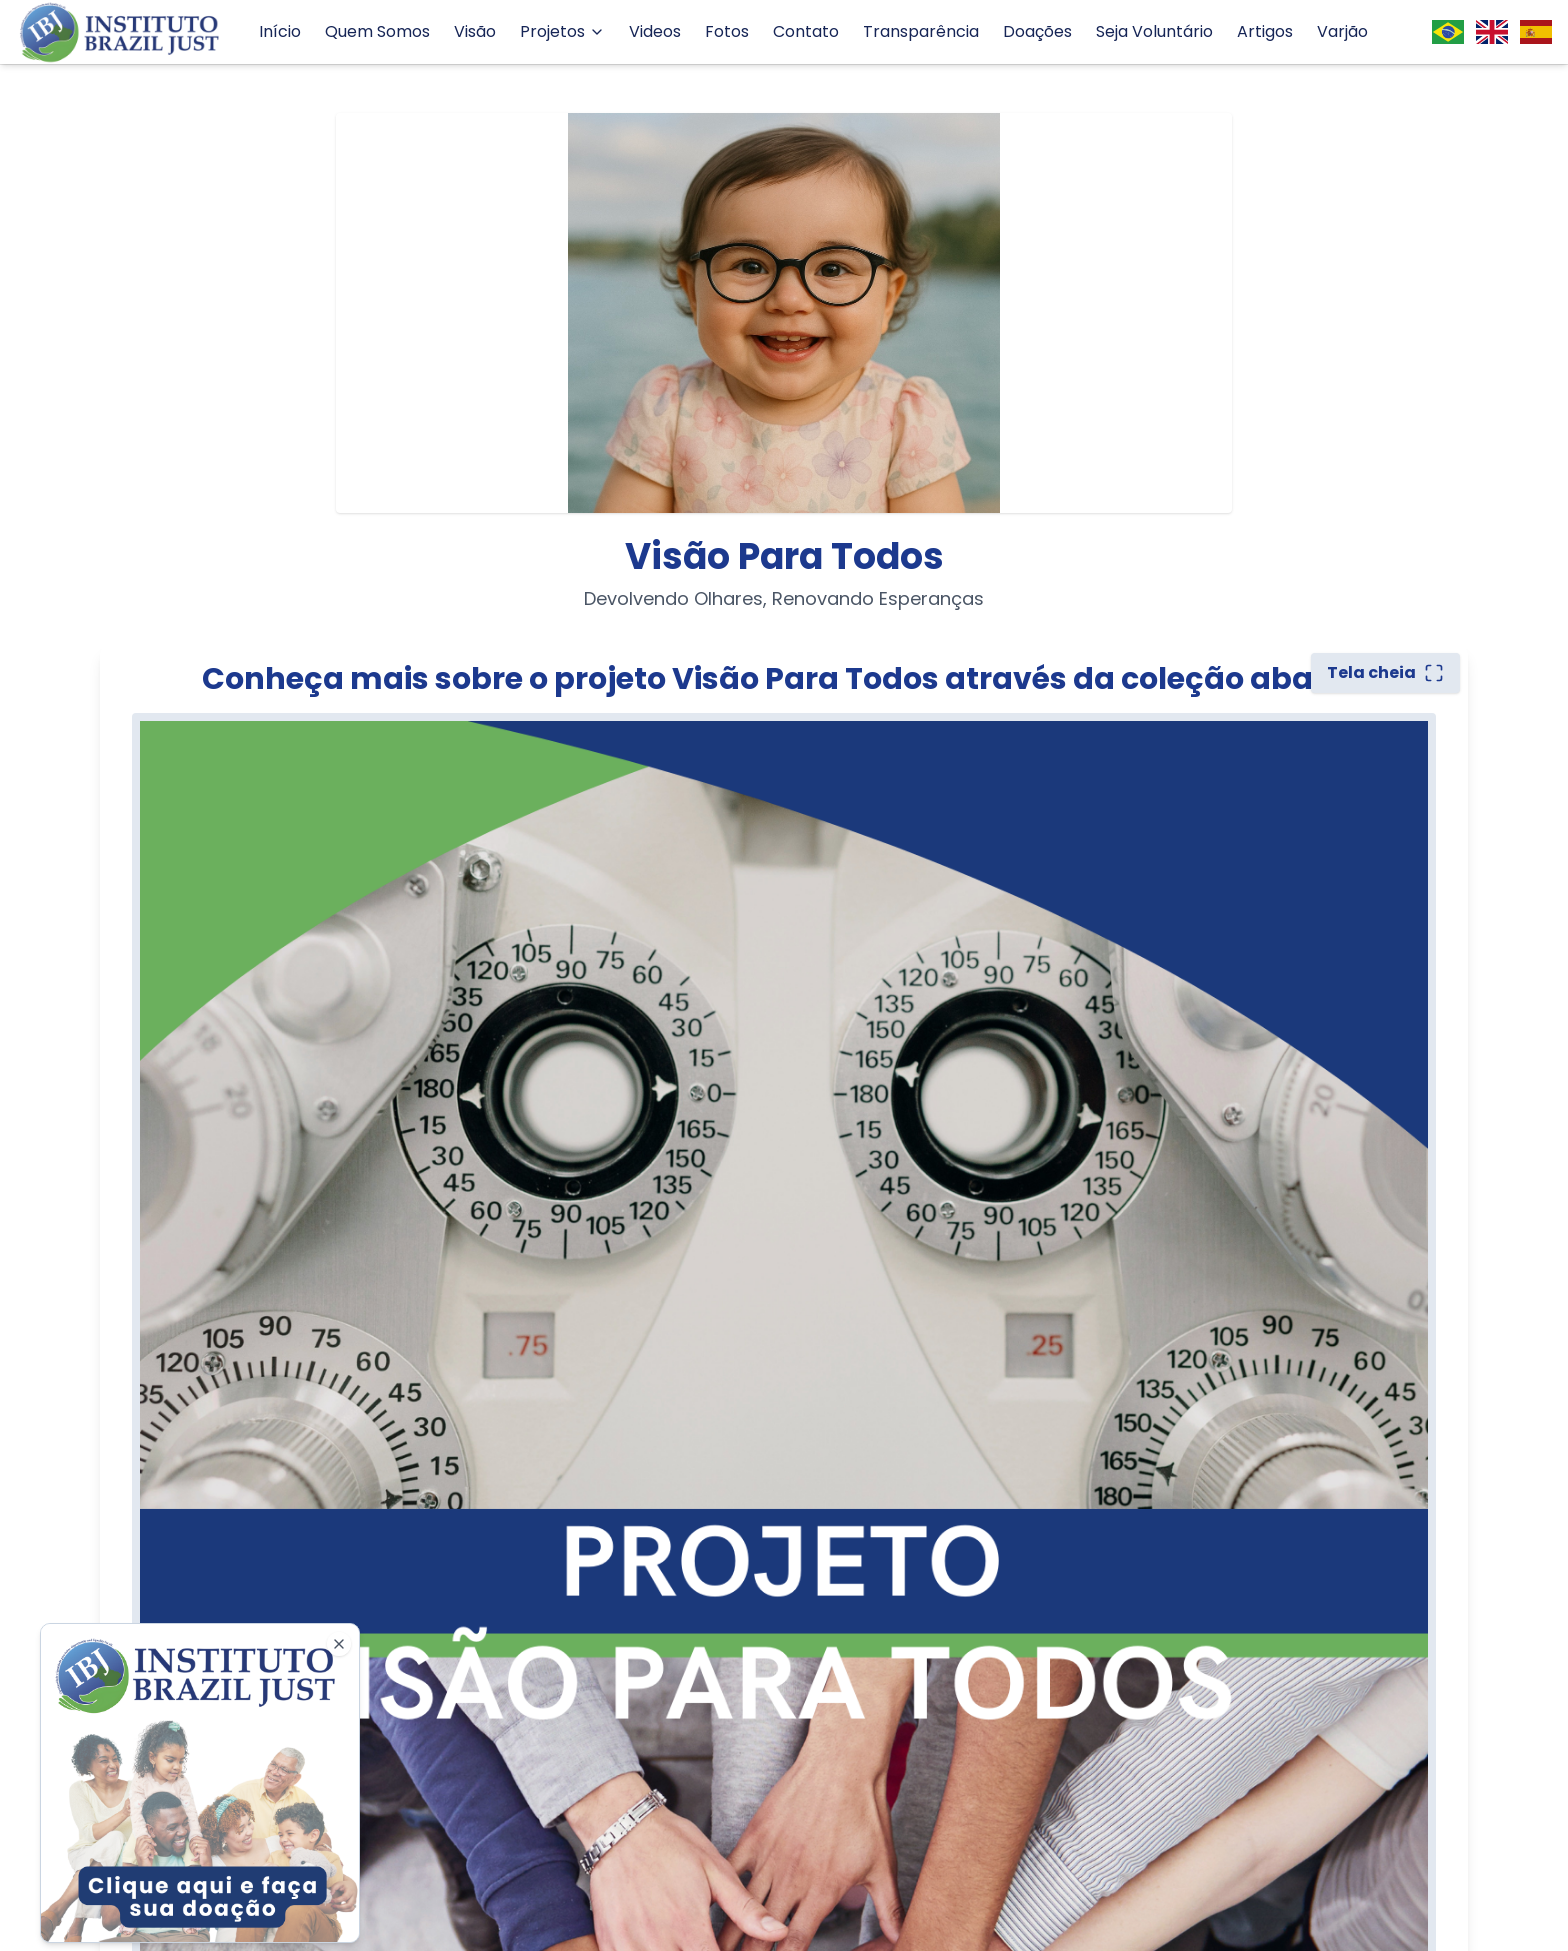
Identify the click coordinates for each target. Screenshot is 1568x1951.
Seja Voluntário (1154, 31)
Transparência (921, 31)
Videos (655, 31)
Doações (1037, 31)
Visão (475, 31)
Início (280, 31)
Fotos (727, 31)
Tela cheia (1385, 672)
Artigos (1265, 31)
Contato (806, 31)
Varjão (1342, 31)
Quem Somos (377, 31)
